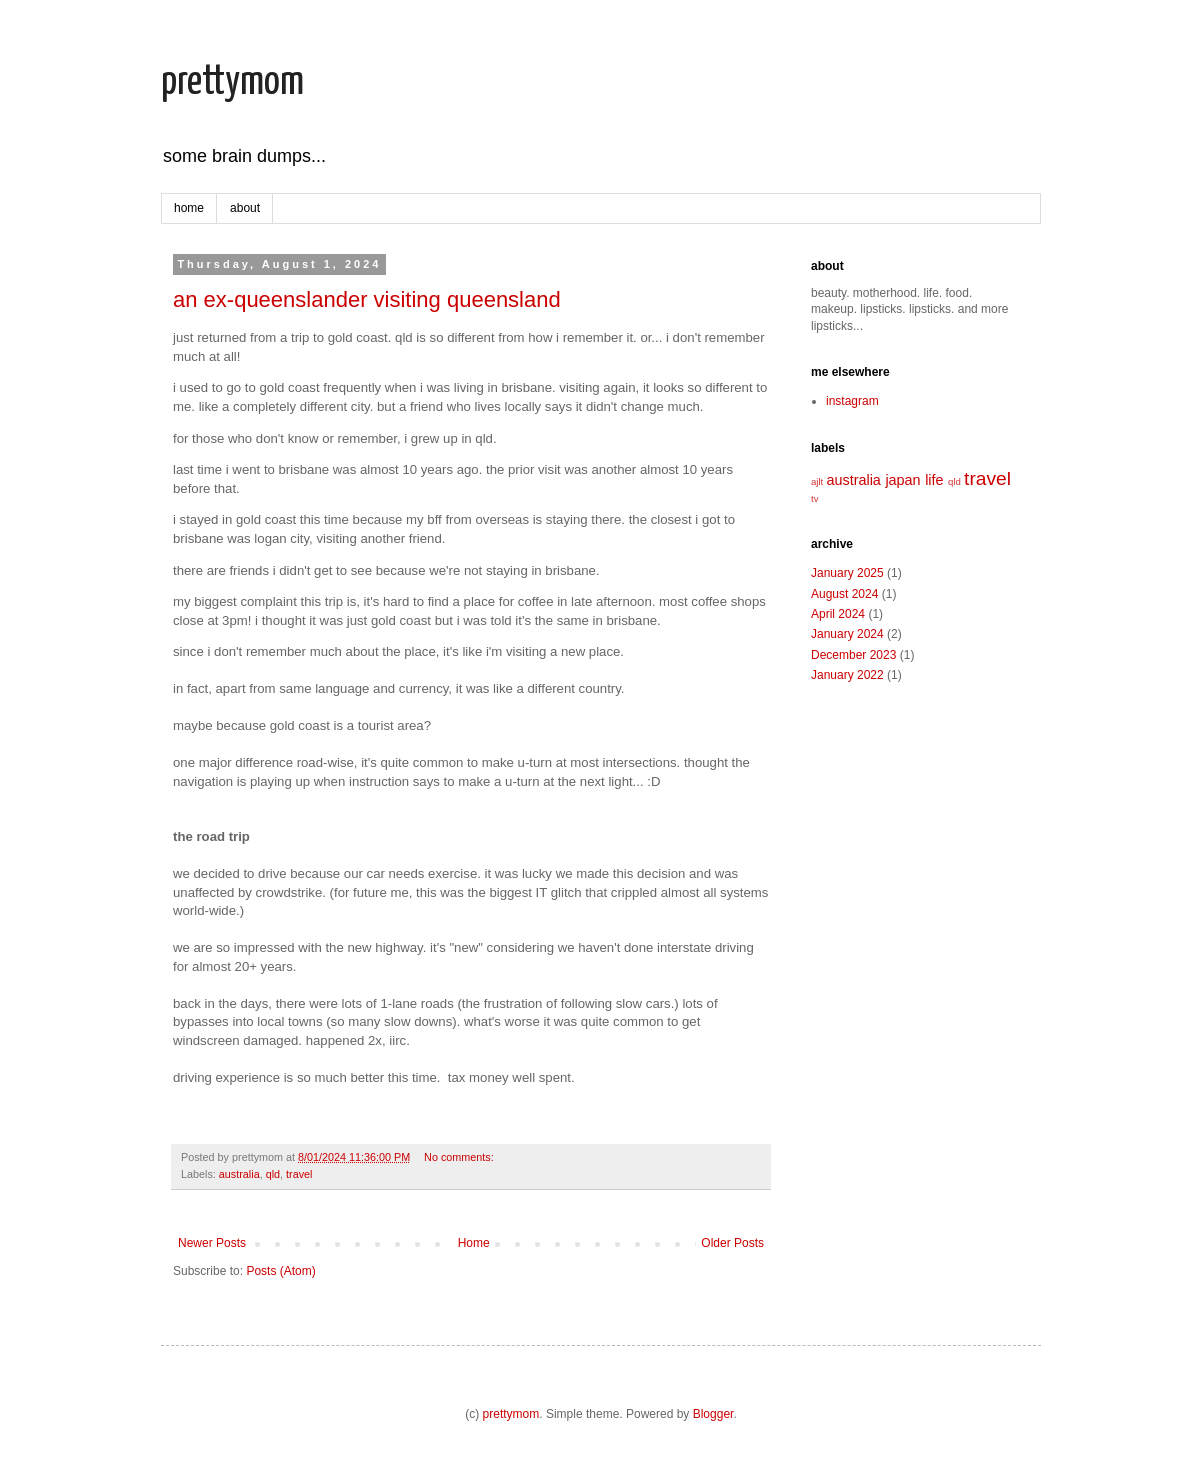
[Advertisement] (911, 816)
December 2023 (853, 655)
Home (474, 1243)
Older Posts (732, 1243)
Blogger (713, 1414)
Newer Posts (212, 1243)
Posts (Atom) (280, 1271)
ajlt (817, 481)
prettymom (232, 82)
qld (273, 1174)
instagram (852, 401)
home (189, 208)
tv (814, 498)
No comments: (459, 1157)
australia (239, 1174)
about (245, 208)
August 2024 (844, 594)
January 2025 (847, 573)
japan (902, 480)
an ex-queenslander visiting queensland (367, 299)
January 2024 (847, 634)
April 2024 (838, 614)
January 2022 (847, 675)
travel (299, 1174)
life (934, 480)
